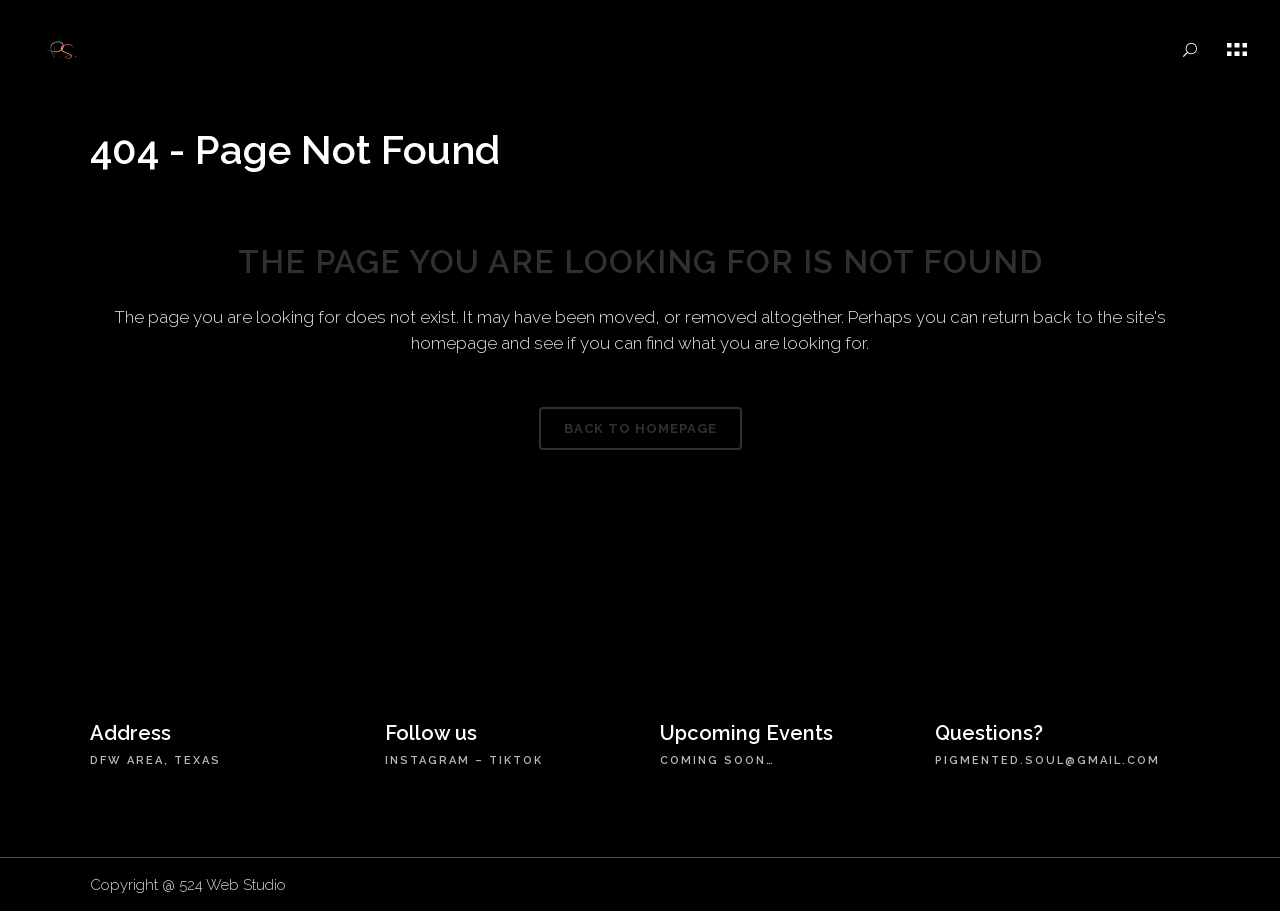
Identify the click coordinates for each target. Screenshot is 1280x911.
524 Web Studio (232, 885)
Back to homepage (640, 428)
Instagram (427, 760)
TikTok (516, 760)
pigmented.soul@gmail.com (1047, 760)
